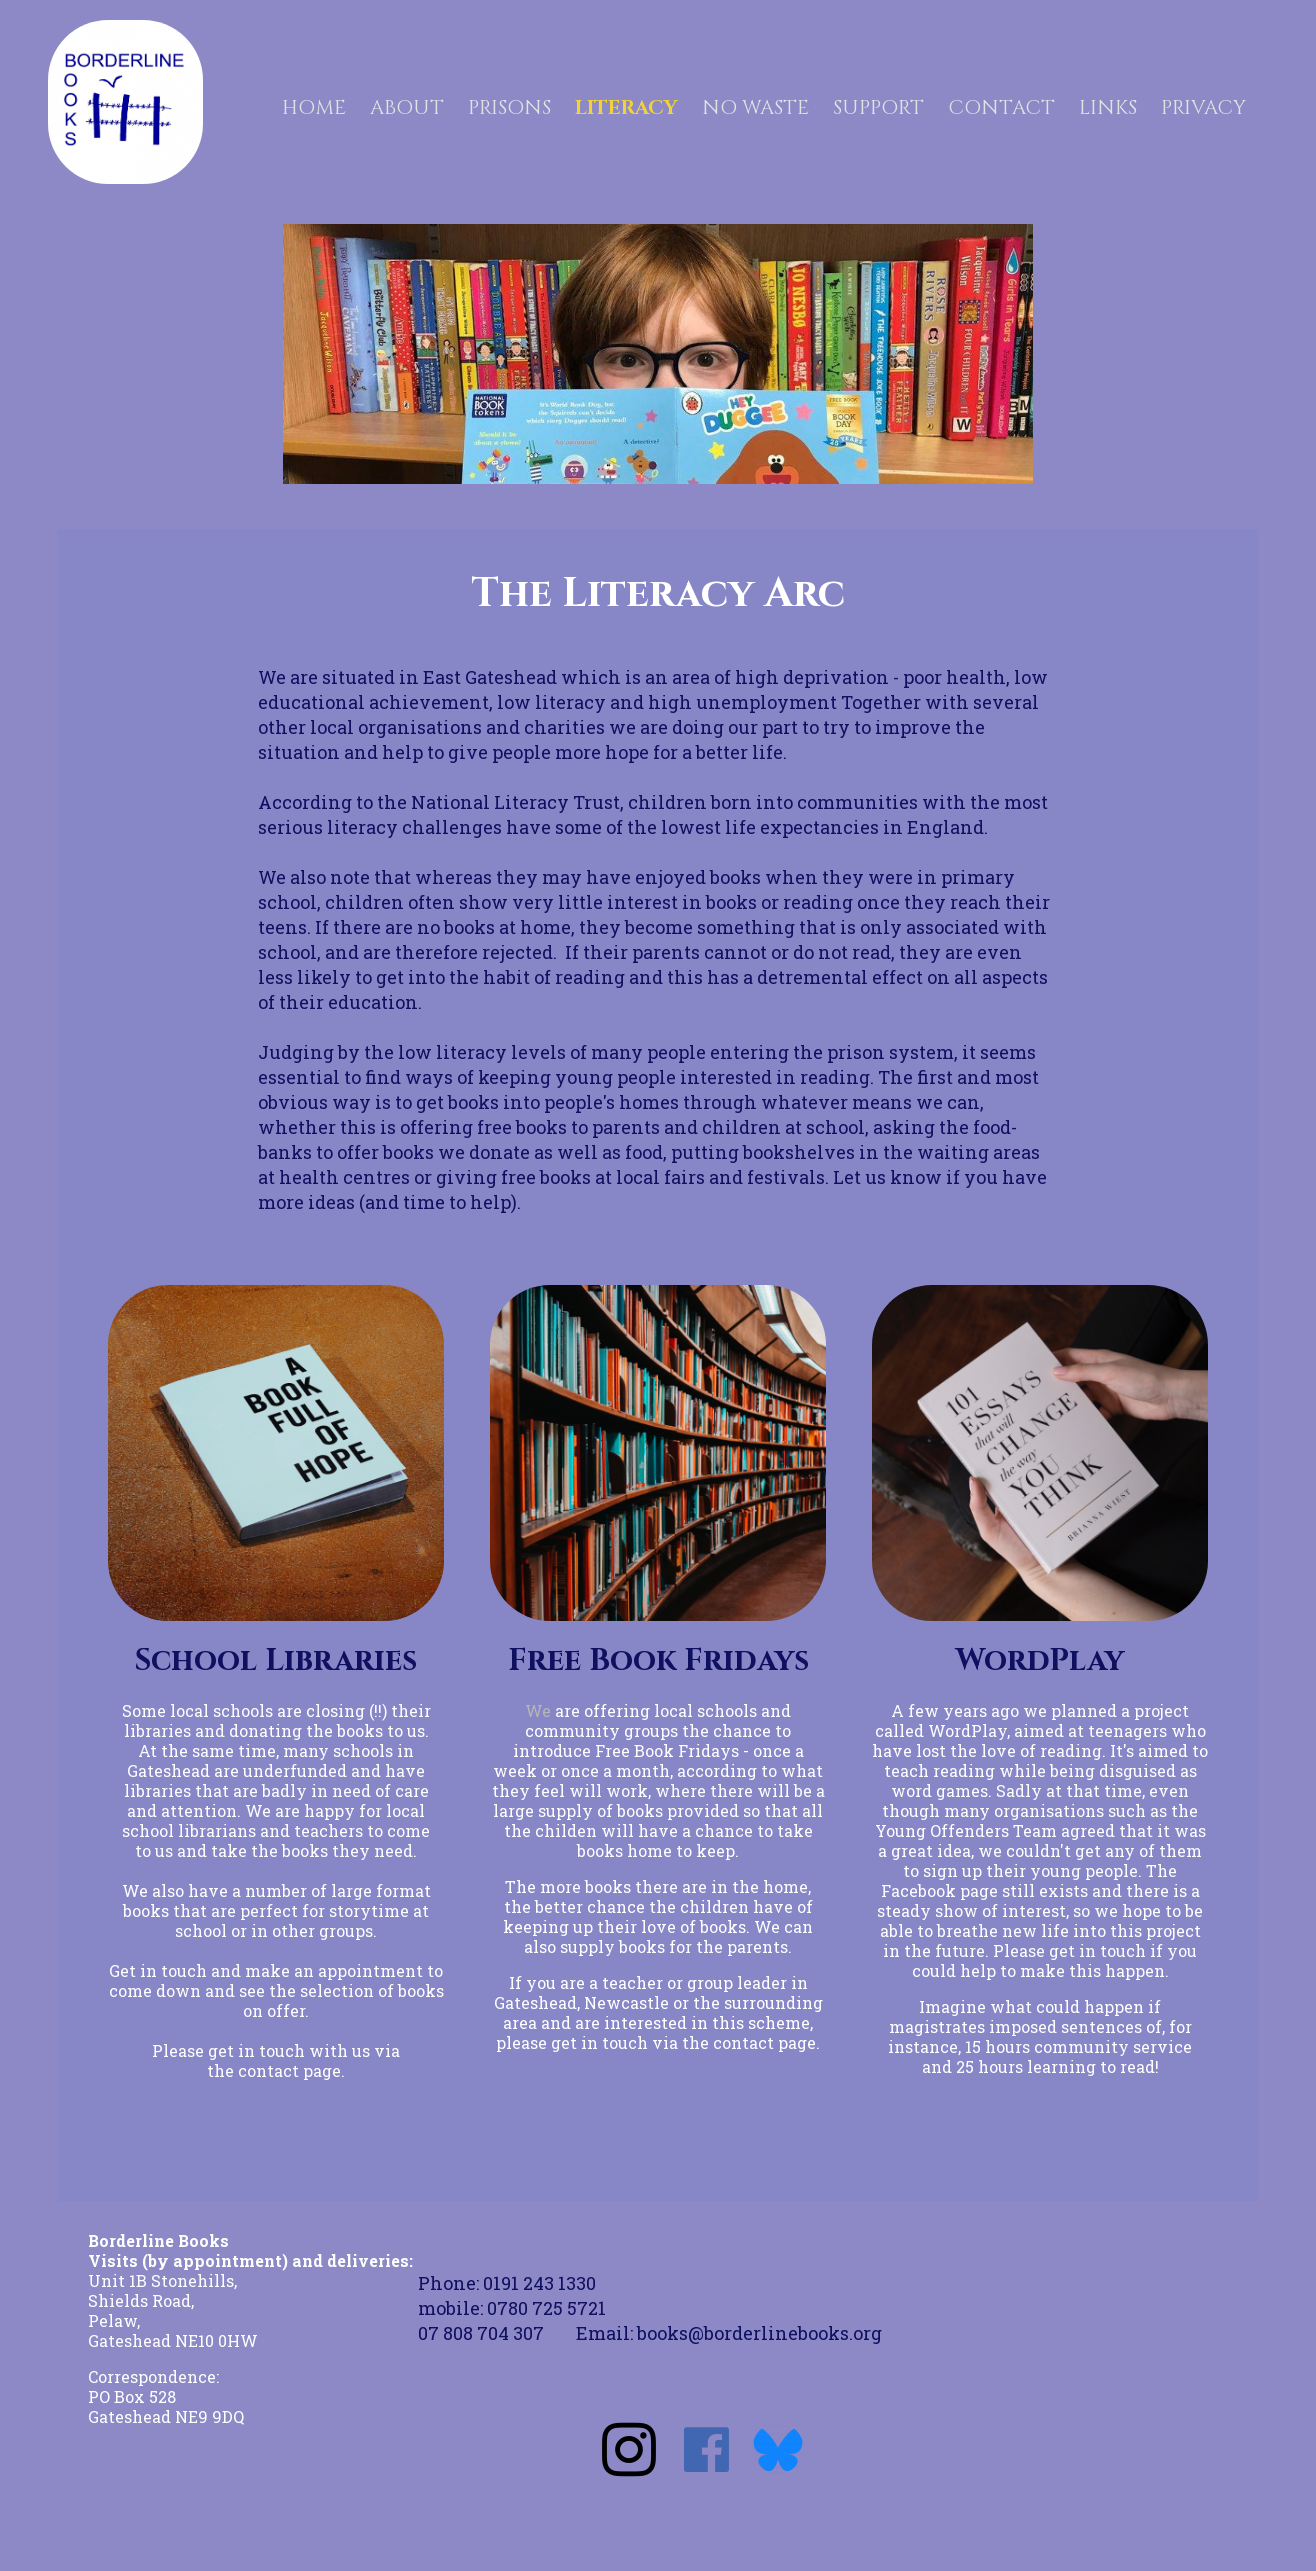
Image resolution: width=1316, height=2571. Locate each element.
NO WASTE (755, 104)
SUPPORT (878, 104)
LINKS (1108, 104)
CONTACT (1001, 104)
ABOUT (407, 104)
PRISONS (509, 104)
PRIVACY (1203, 104)
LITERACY (626, 104)
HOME (314, 104)
